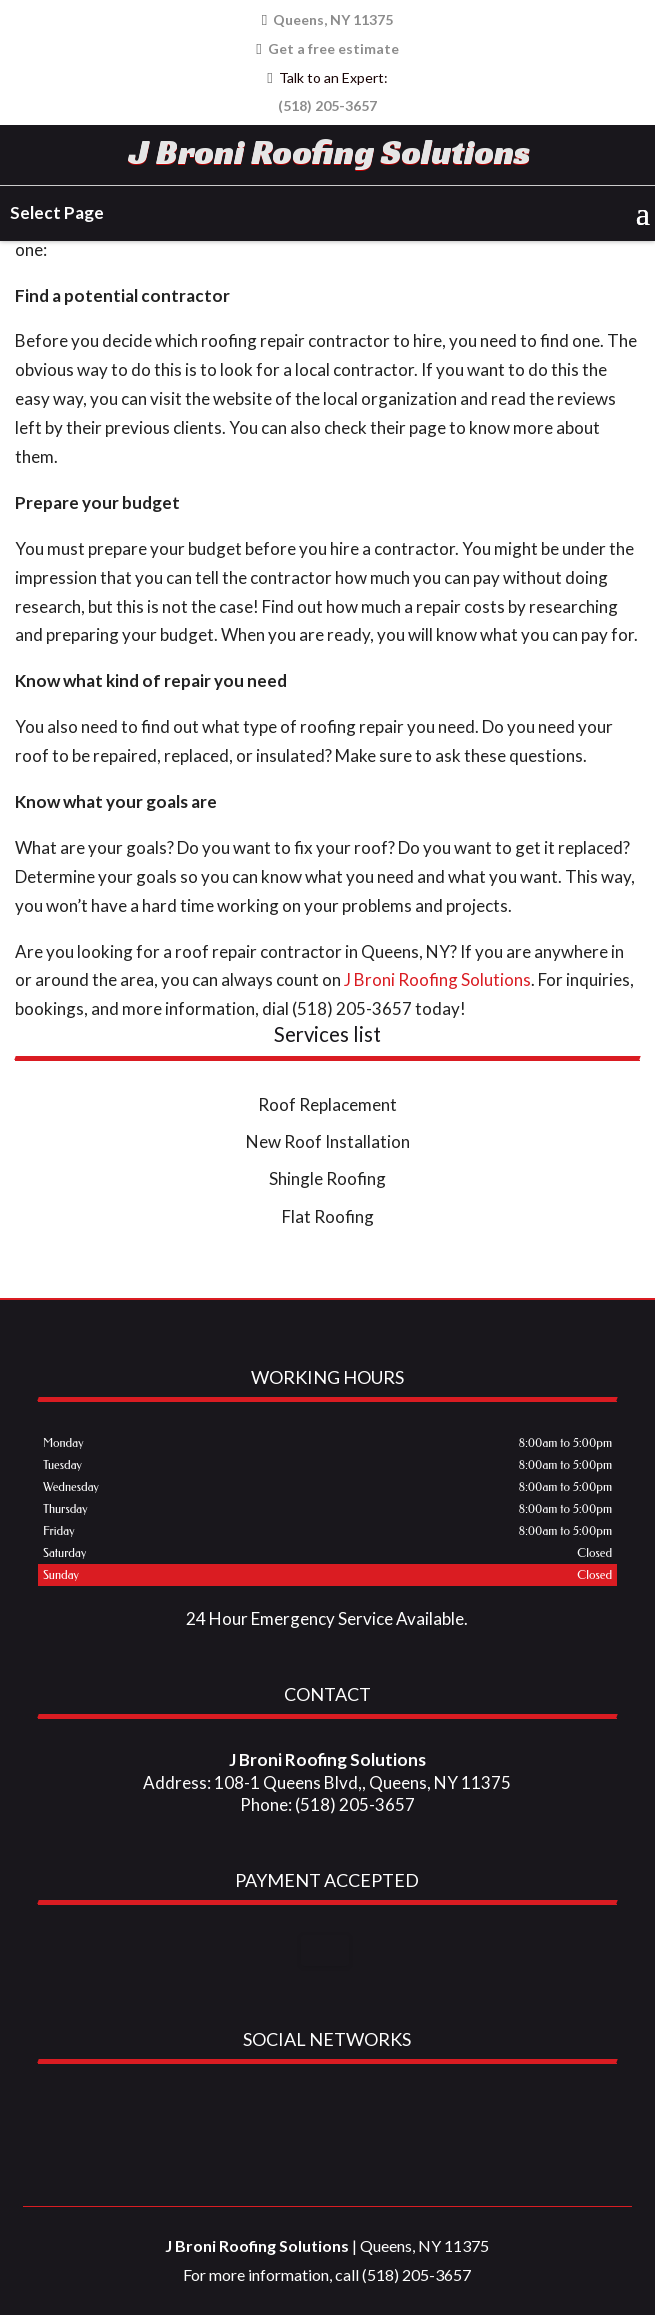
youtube (362, 2110)
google (286, 2110)
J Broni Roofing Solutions (329, 152)
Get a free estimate (327, 48)
